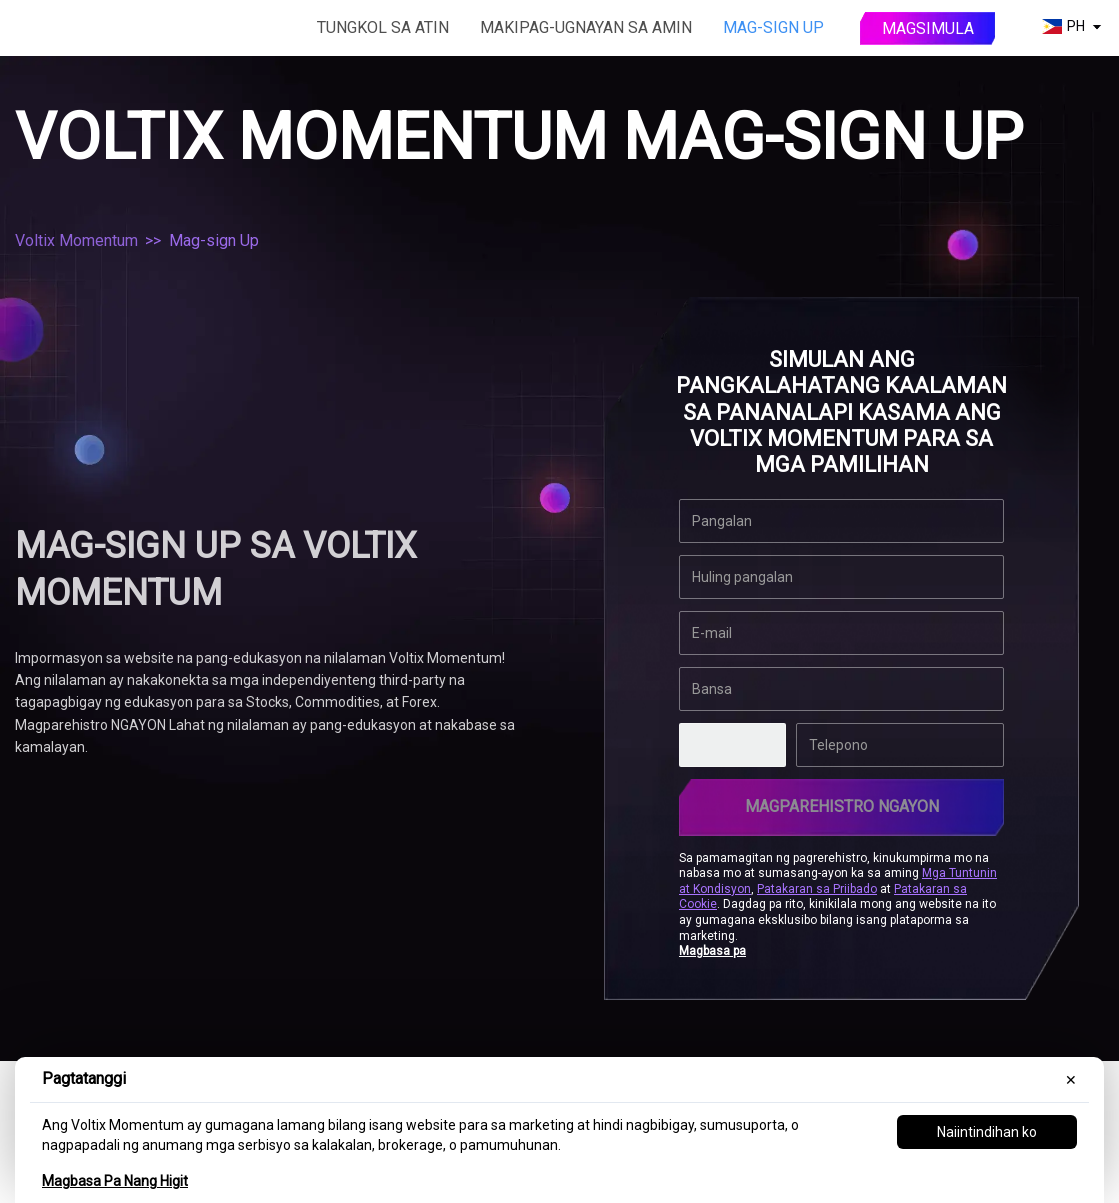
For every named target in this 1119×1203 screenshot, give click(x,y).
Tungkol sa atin (383, 27)
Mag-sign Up (773, 27)
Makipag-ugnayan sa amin (586, 27)
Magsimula (928, 28)
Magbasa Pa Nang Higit (115, 1181)
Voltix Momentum (76, 240)
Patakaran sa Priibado (817, 889)
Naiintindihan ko (987, 1132)
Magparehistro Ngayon (842, 806)
